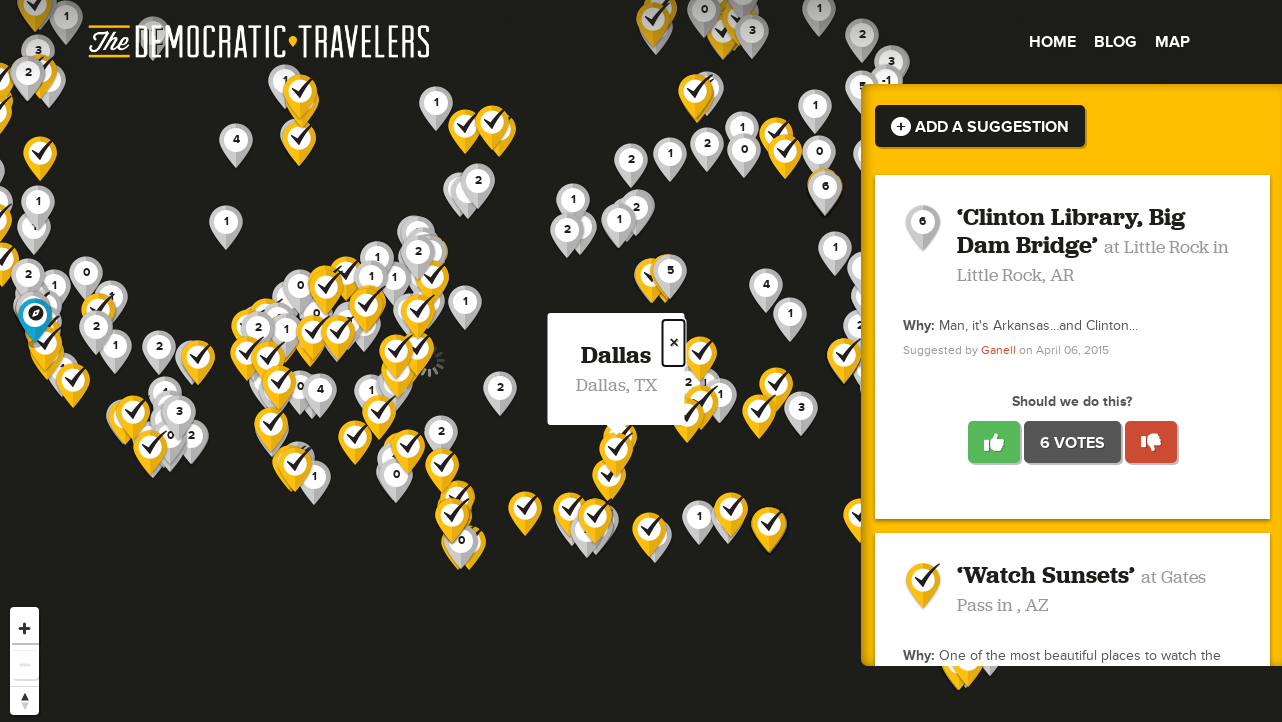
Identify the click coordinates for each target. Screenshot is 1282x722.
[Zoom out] (24, 664)
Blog (1115, 42)
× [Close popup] (674, 343)
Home (1052, 42)
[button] (766, 291)
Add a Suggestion (980, 127)
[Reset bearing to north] (24, 700)
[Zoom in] (24, 628)
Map (1172, 42)
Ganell (998, 350)
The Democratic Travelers (260, 42)
